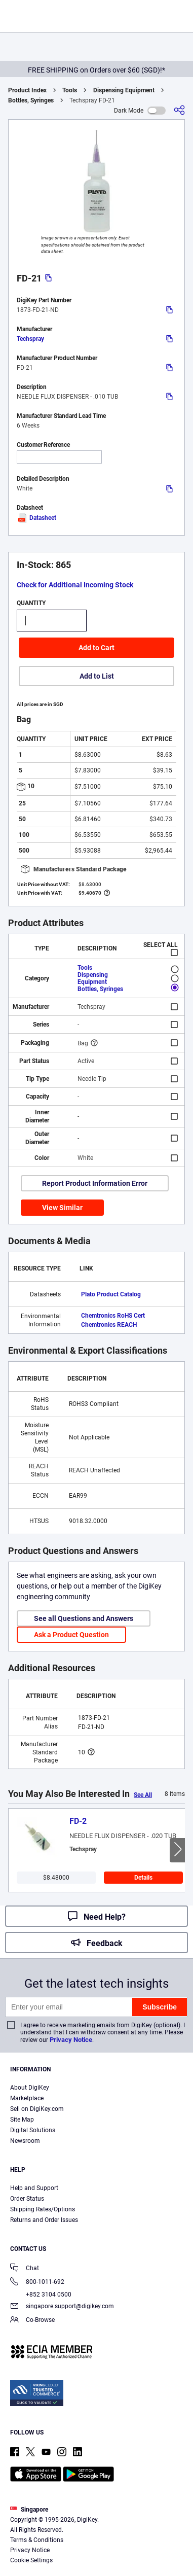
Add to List (97, 676)
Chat (24, 2269)
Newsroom (25, 2140)
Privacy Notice (71, 2039)
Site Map (22, 2119)
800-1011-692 (37, 2282)
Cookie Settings (31, 2560)
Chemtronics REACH (109, 1324)
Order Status (27, 2198)
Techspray (30, 338)
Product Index (27, 90)
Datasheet (36, 517)
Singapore (29, 2509)
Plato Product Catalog (111, 1294)
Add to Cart (96, 648)
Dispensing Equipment (124, 90)
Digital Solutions (32, 2130)
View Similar (62, 1208)
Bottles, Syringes (31, 100)
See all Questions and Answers (83, 1618)
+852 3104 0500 (40, 2294)
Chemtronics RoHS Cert (113, 1315)
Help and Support (34, 2188)
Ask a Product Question (71, 1635)
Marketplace (27, 2098)
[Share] (179, 110)
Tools (69, 90)
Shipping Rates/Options (42, 2209)
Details (143, 1877)
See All (143, 1794)
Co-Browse (32, 2320)
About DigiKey (29, 2087)
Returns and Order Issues (44, 2220)
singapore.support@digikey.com (62, 2307)
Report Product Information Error (94, 1183)
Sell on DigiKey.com (37, 2108)
